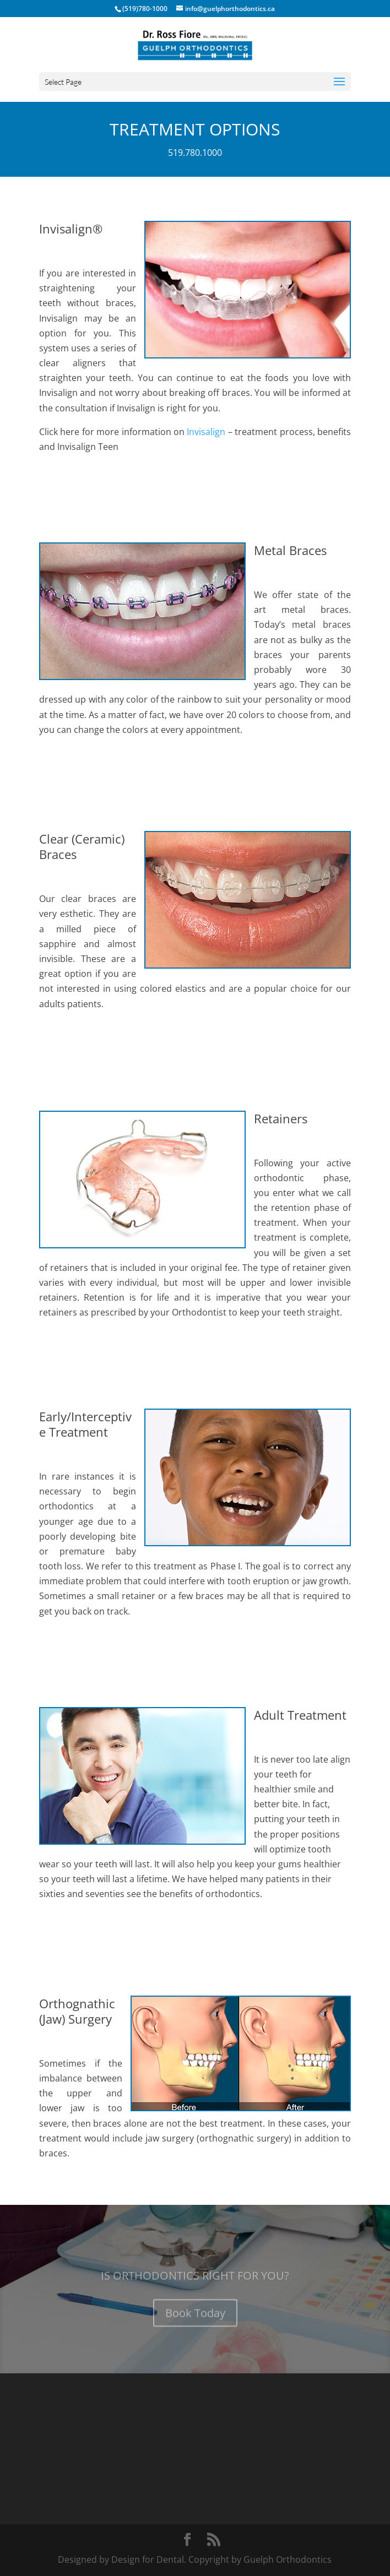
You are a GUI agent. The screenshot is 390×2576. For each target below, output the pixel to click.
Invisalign (206, 432)
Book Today (195, 2320)
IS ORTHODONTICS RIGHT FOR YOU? (195, 2282)
